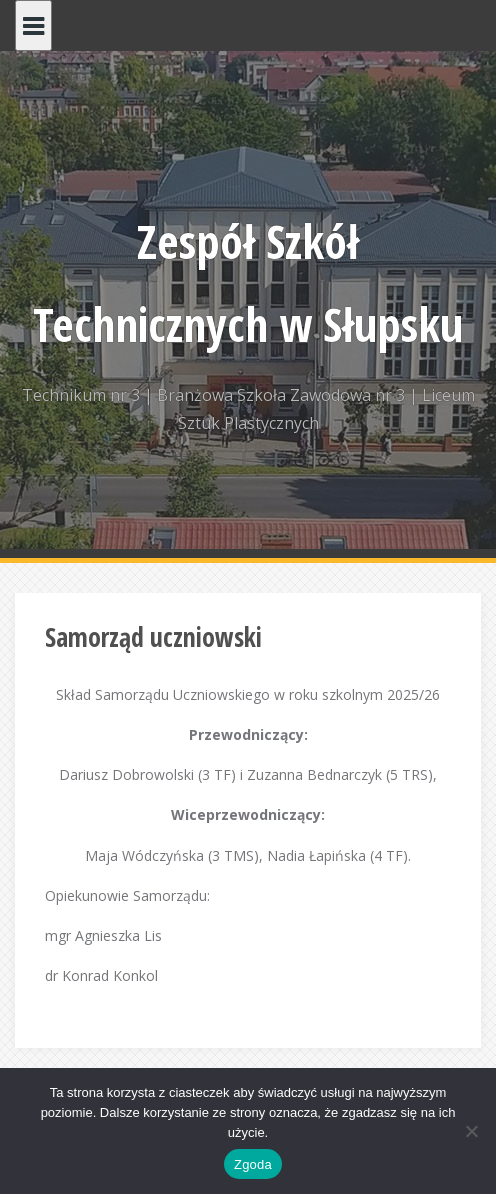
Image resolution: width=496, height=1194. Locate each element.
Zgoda (253, 1164)
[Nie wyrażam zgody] (471, 1131)
